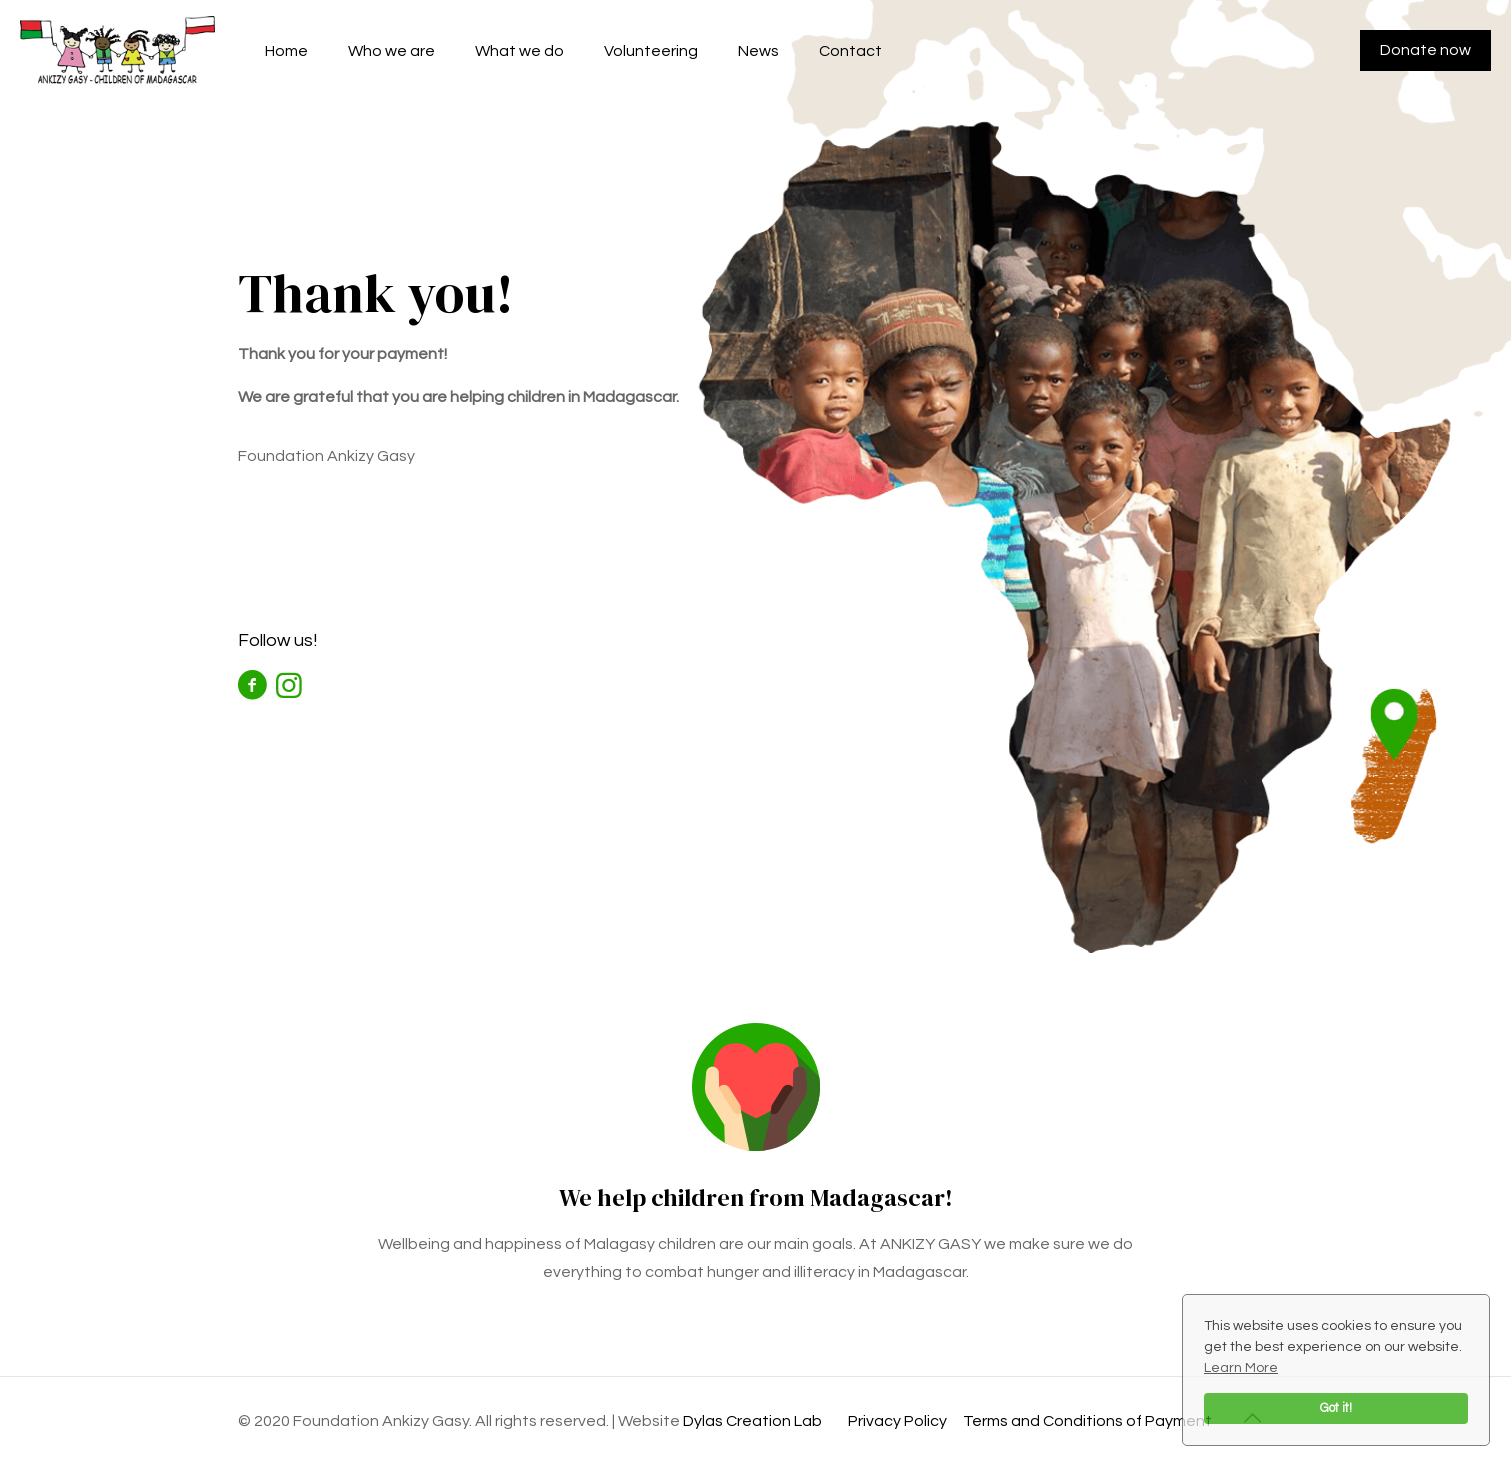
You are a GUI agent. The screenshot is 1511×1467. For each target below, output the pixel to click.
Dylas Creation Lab (752, 1421)
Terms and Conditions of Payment (1087, 1421)
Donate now (1425, 50)
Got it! (1336, 1408)
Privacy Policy (897, 1421)
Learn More (1241, 1368)
